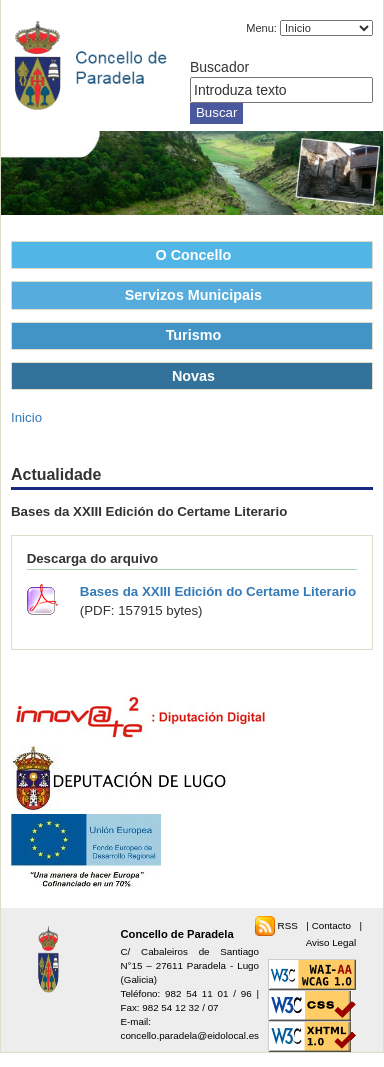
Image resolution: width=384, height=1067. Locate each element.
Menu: (261, 28)
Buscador (219, 67)
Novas (193, 376)
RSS (289, 925)
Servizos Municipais (193, 295)
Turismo (194, 335)
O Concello (194, 255)
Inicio (26, 417)
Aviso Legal (331, 942)
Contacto (333, 925)
